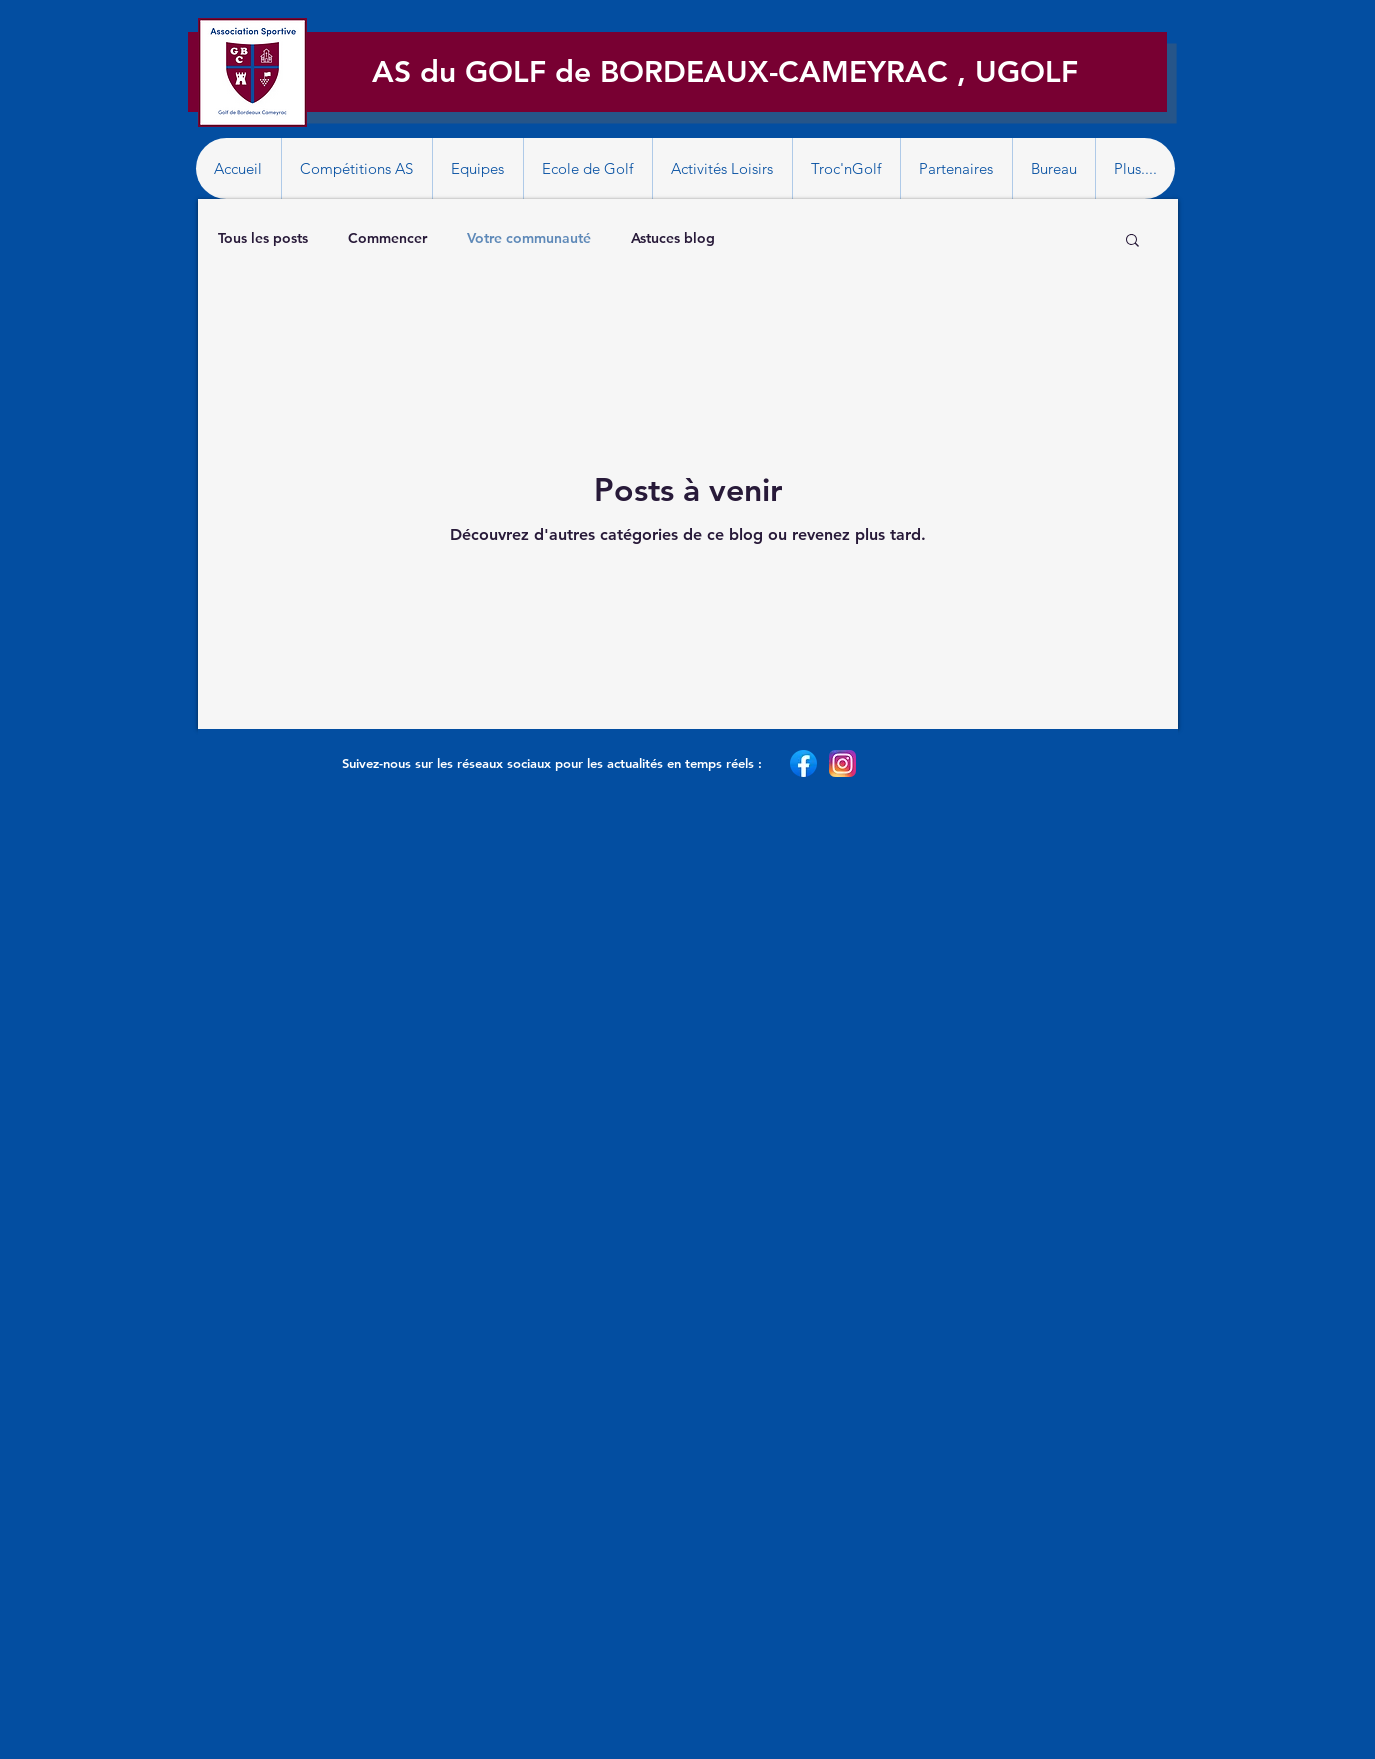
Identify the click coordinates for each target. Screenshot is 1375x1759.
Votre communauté (529, 238)
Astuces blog (673, 238)
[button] (356, 168)
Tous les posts (263, 238)
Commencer (387, 238)
